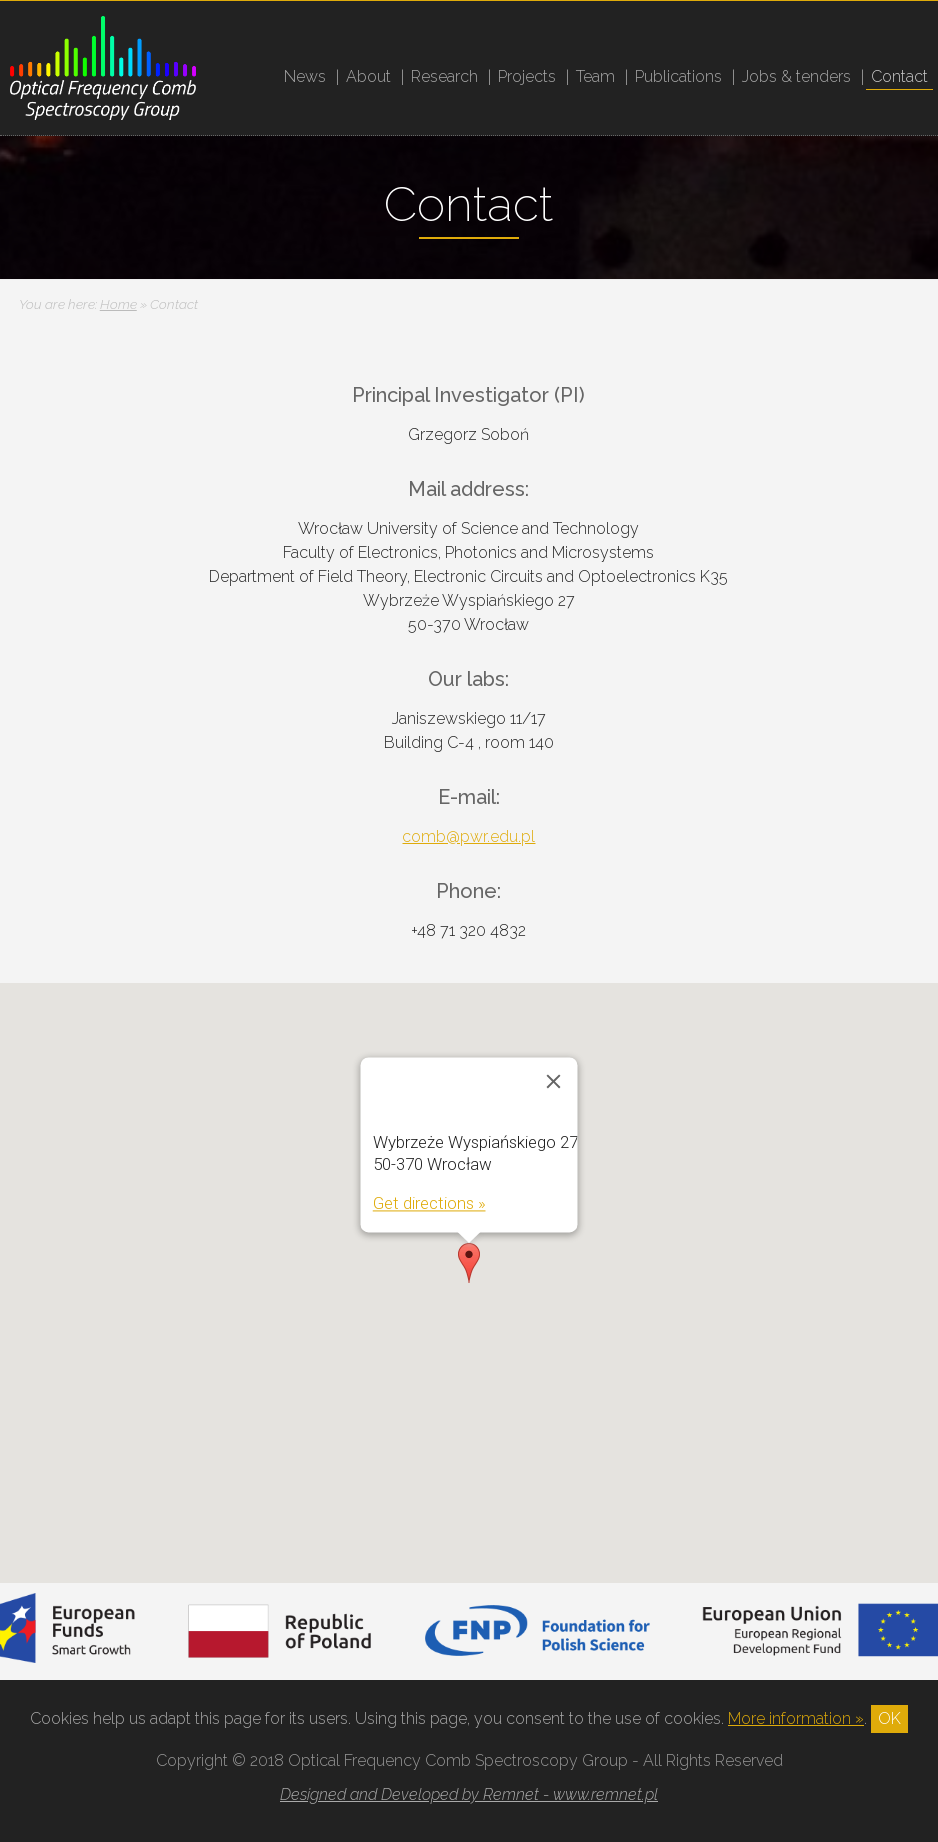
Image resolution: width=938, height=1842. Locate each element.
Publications (678, 76)
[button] (469, 1263)
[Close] (553, 1081)
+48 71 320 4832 (468, 930)
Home (118, 304)
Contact (899, 76)
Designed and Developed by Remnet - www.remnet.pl (469, 1794)
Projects (527, 76)
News (305, 76)
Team (595, 76)
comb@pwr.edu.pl (468, 836)
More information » (796, 1718)
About (368, 76)
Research (444, 76)
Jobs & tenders (796, 76)
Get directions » (428, 1203)
